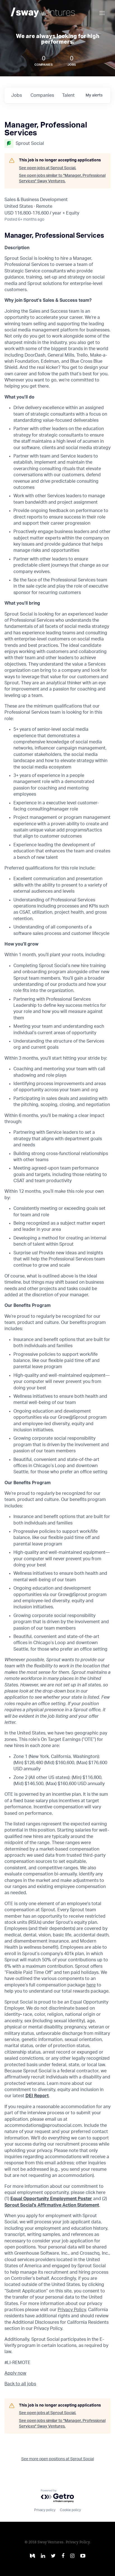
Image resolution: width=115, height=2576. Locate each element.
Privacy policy (44, 2510)
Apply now (15, 2373)
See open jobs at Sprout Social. (47, 168)
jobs (16, 95)
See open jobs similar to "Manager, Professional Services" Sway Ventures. (62, 178)
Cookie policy (70, 2510)
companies (42, 95)
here (91, 1985)
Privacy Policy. (78, 2542)
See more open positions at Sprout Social (57, 2459)
